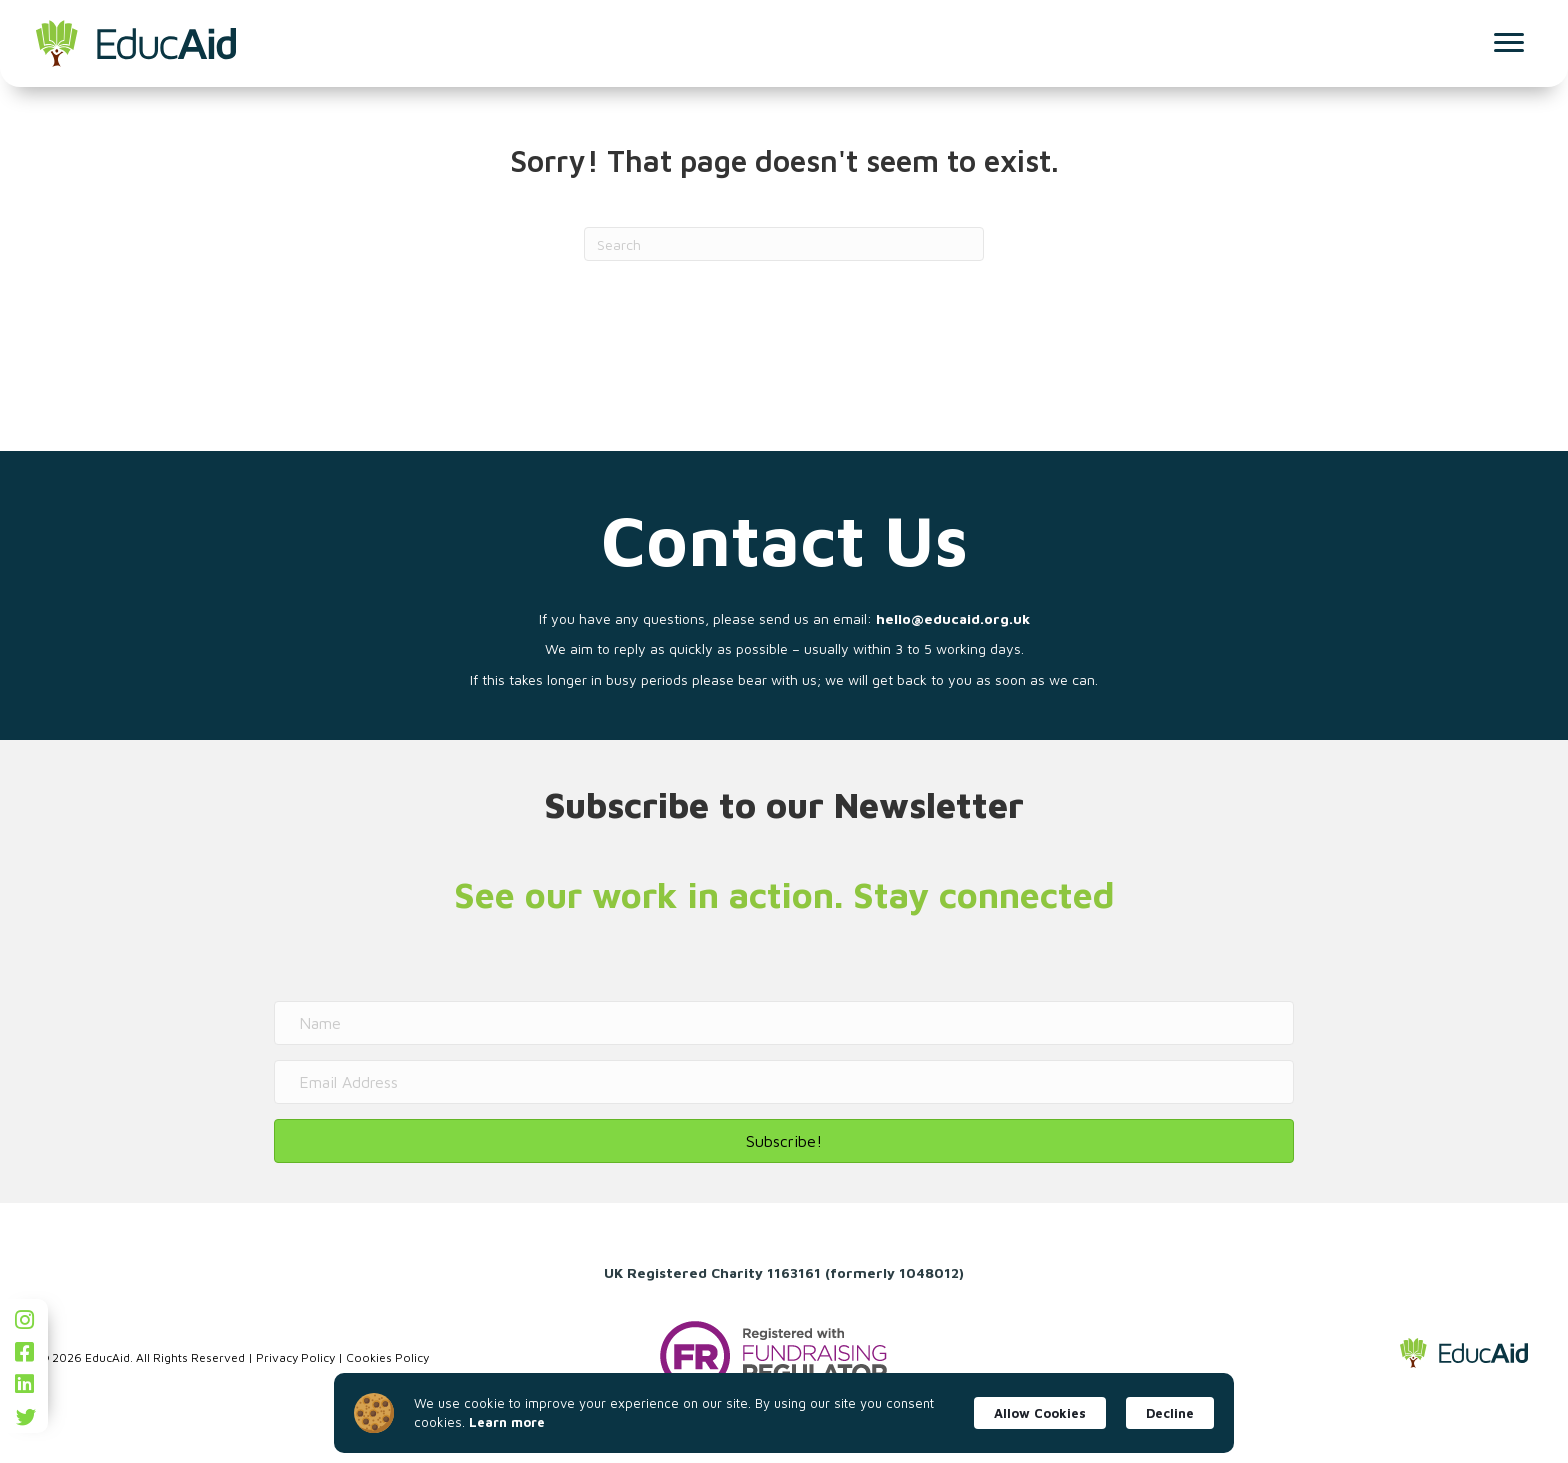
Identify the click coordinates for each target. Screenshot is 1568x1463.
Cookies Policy (387, 1357)
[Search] (784, 244)
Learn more (507, 1422)
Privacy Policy (295, 1357)
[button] (784, 1141)
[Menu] (1505, 43)
